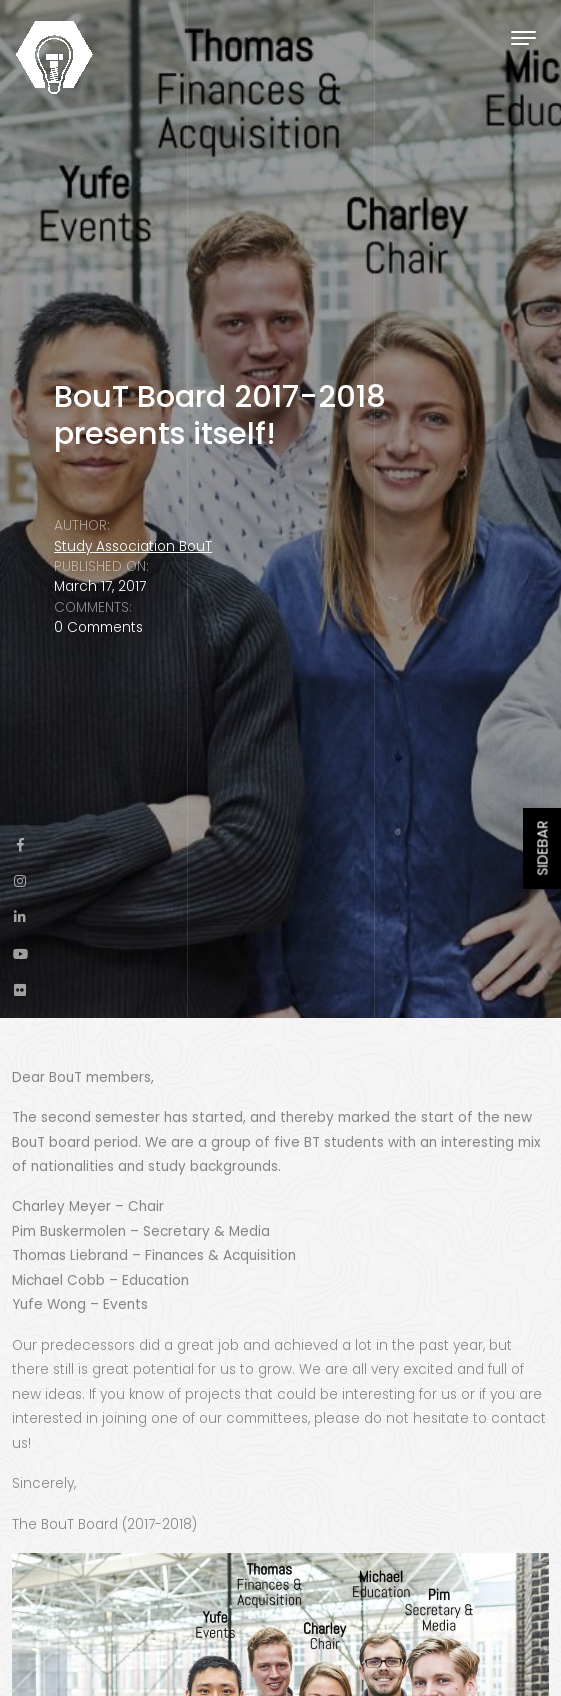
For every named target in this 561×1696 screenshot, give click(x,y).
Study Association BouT (133, 546)
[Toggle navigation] (523, 37)
